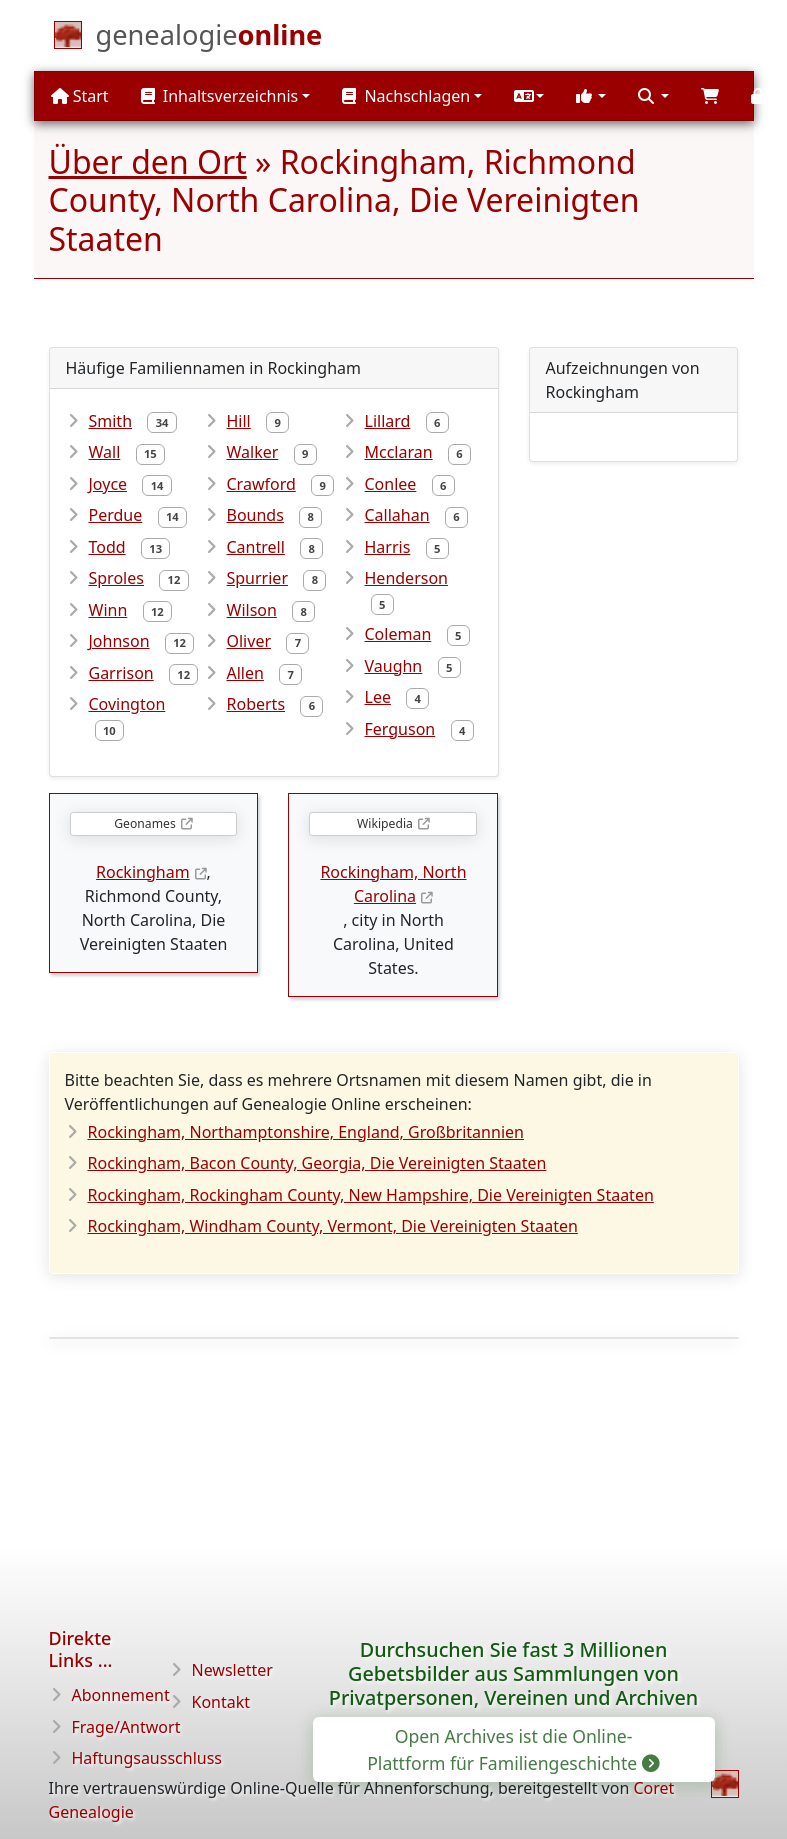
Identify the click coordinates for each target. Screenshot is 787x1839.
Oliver (249, 641)
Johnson (119, 641)
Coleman (398, 634)
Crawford (261, 484)
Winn (108, 610)
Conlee (391, 484)
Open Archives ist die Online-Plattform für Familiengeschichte (512, 1749)
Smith (111, 421)
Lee (378, 697)
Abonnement (121, 1695)
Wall (105, 452)
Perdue (116, 515)
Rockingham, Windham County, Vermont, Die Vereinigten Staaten (333, 1226)
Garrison (121, 673)
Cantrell (256, 547)
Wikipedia (385, 823)
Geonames (144, 823)
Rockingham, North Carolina (393, 884)
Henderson (406, 578)
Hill (239, 421)
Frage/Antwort (126, 1727)
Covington (127, 704)
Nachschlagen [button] (406, 96)
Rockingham (143, 872)
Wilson (252, 610)
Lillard (388, 421)
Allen (245, 673)
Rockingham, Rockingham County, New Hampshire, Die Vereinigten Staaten (371, 1195)
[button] (529, 96)
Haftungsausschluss (147, 1758)
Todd (107, 547)
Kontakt (221, 1702)
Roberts (256, 704)
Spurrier (258, 578)
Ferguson (400, 729)
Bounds (255, 515)
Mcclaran (399, 452)
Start (80, 96)
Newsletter (232, 1670)
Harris (388, 547)
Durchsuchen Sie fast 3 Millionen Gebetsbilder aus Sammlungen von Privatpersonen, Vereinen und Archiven (513, 1673)
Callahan (397, 515)
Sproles (116, 578)
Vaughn (394, 666)
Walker (253, 452)
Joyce (108, 484)
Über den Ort (148, 161)
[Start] (209, 39)
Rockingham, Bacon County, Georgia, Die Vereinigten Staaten (317, 1163)
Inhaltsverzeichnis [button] (220, 96)
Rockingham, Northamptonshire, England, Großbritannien (306, 1132)
